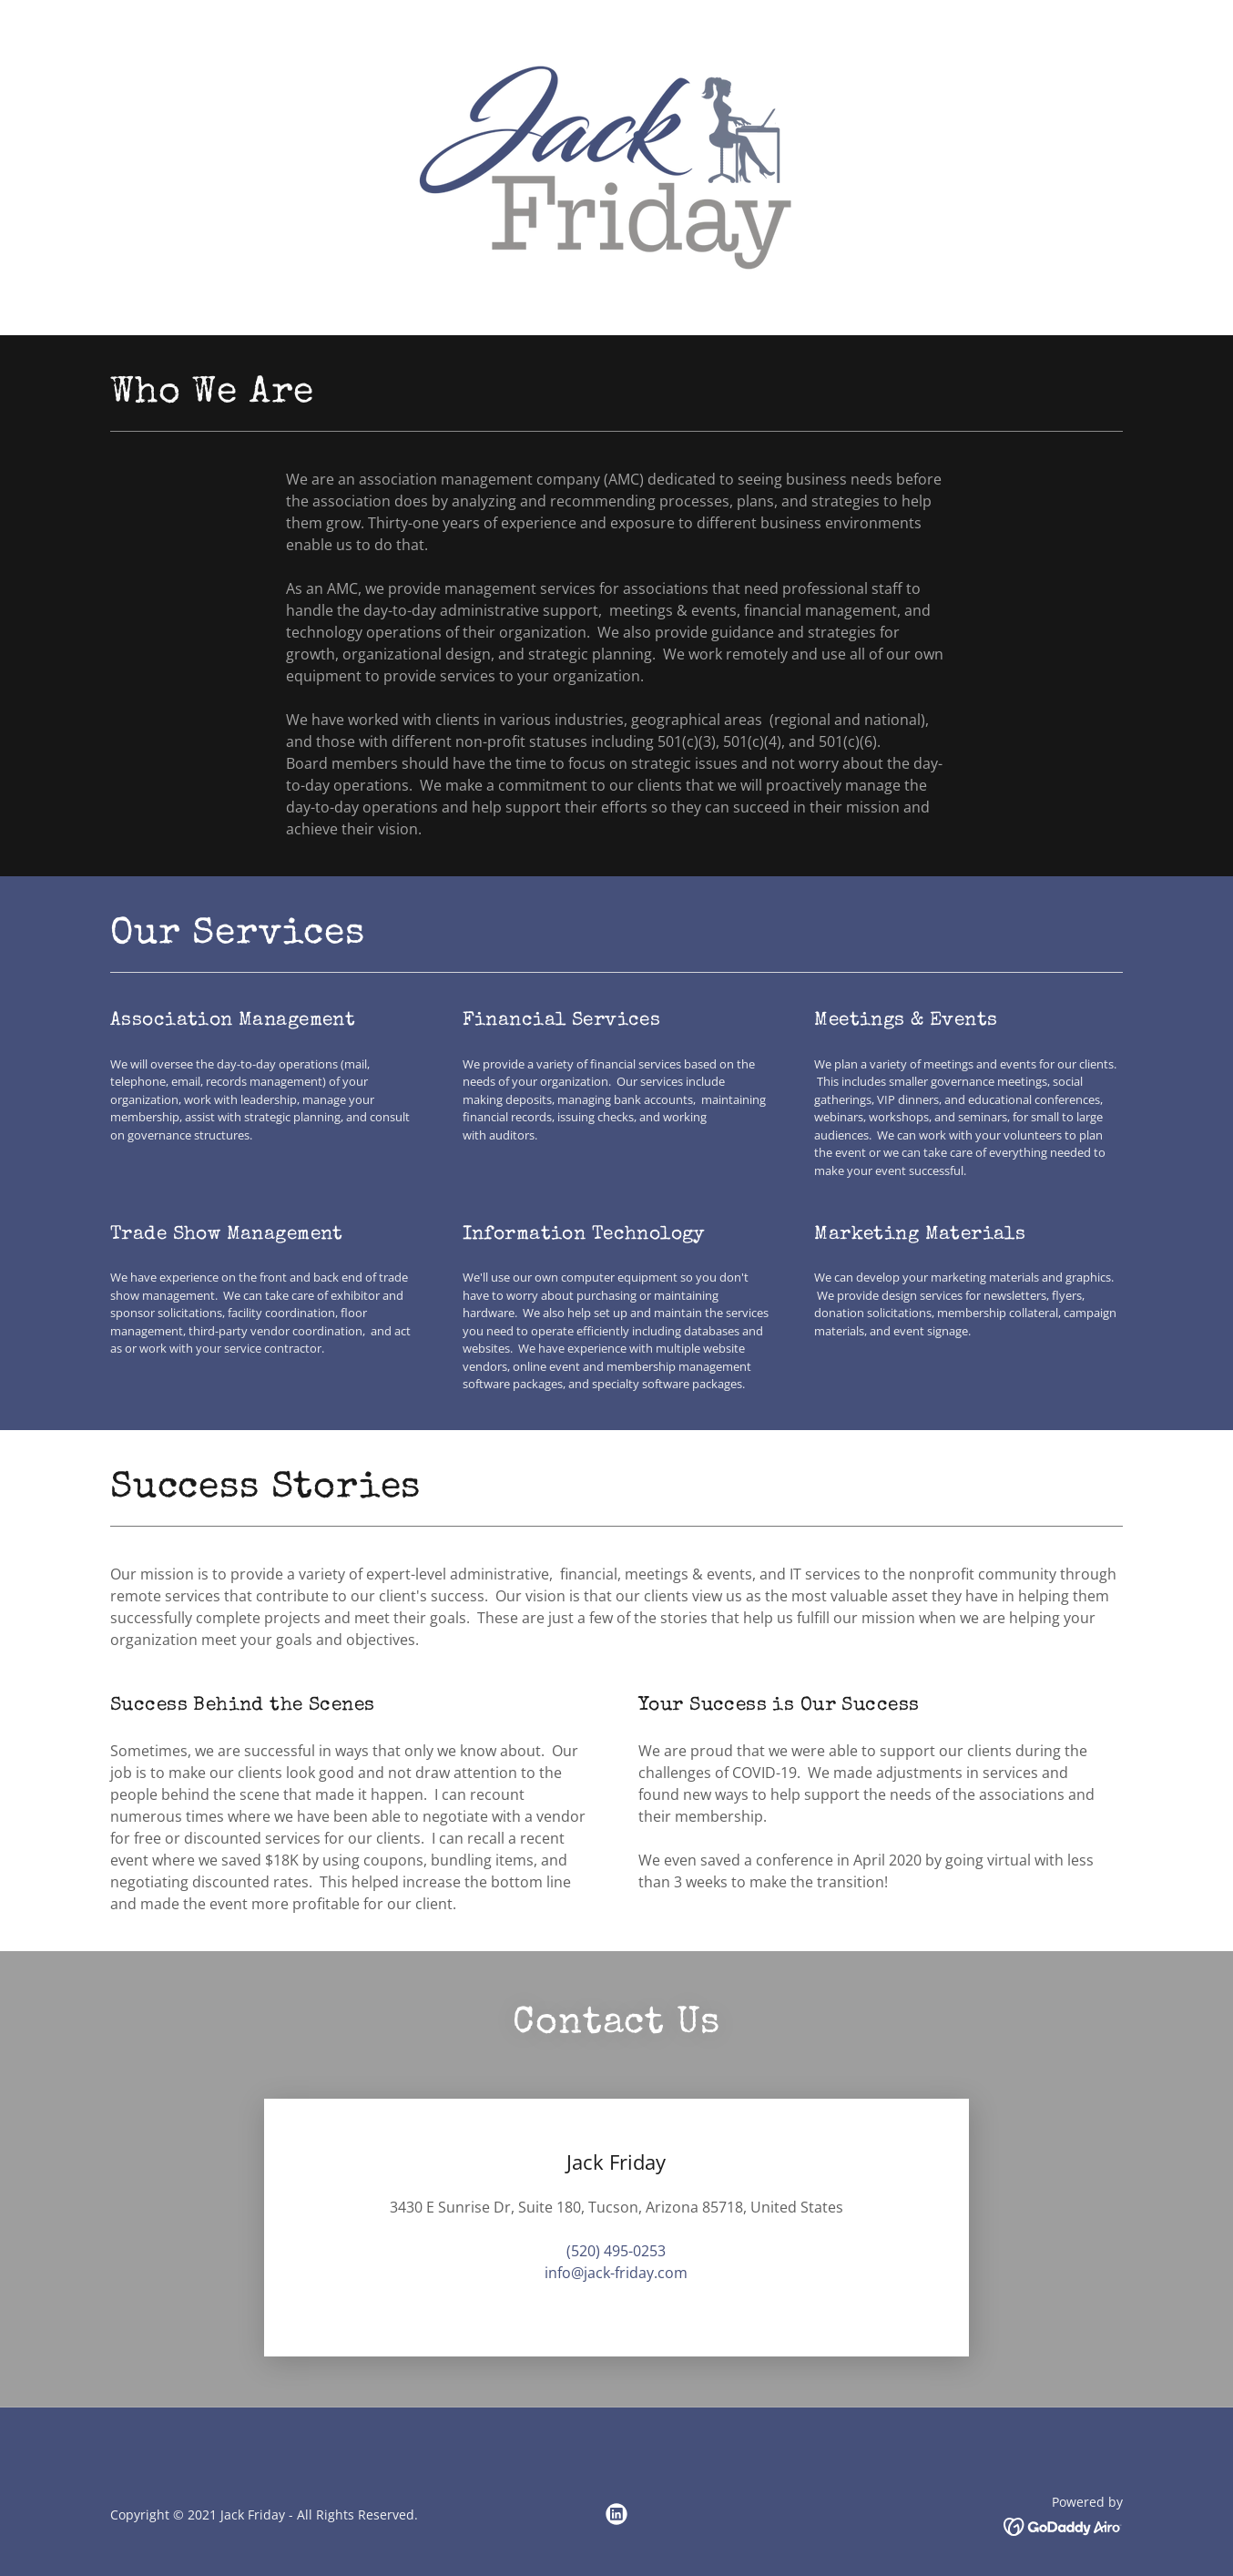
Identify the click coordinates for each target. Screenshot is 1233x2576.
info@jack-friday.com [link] (616, 2273)
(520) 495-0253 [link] (616, 2251)
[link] (616, 166)
